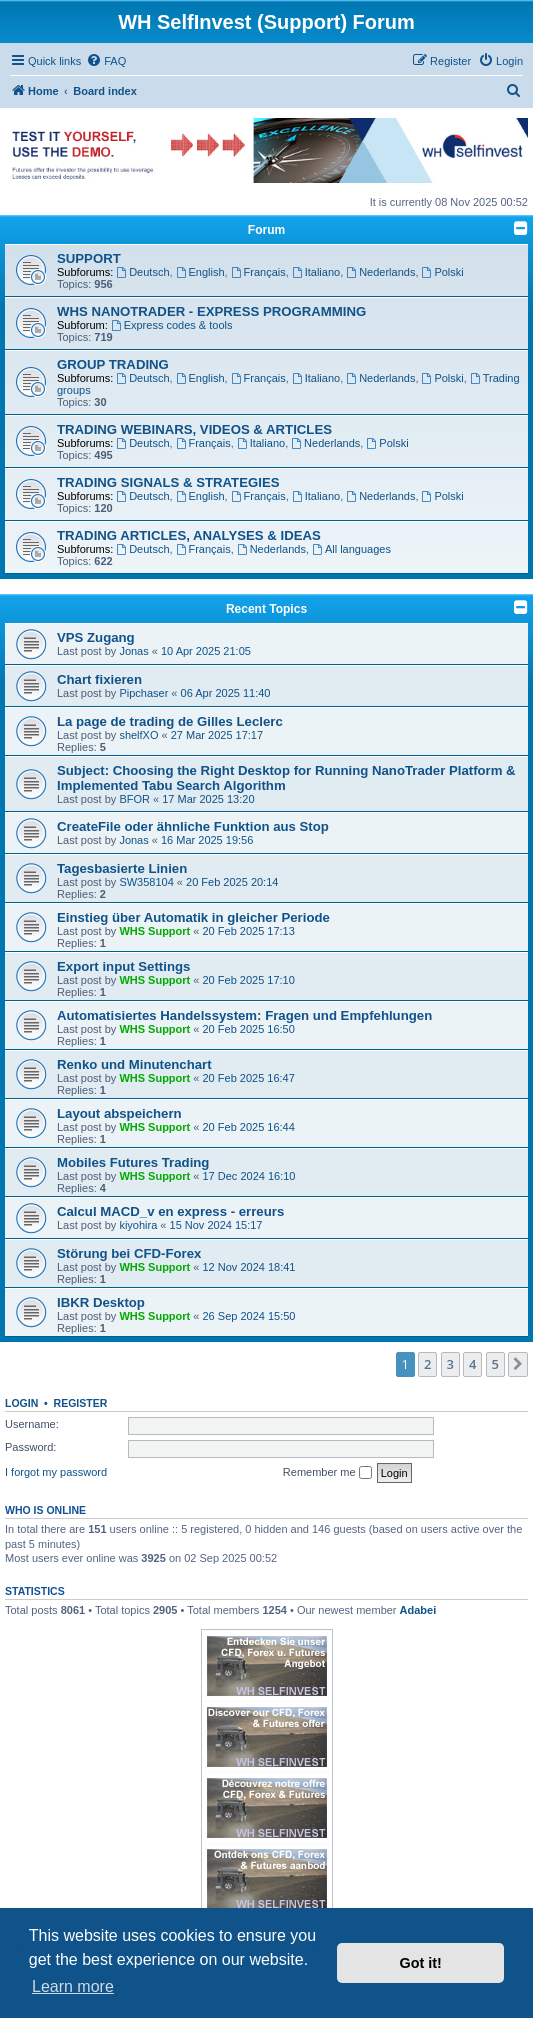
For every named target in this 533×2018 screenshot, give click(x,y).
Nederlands (380, 272)
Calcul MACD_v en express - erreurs (170, 1211)
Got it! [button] (421, 1963)
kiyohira (138, 1225)
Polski (443, 272)
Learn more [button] (73, 1986)
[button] (518, 1364)
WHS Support (154, 931)
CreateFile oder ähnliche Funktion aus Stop (193, 826)
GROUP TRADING (113, 364)
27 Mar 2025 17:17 (217, 735)
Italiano (316, 272)
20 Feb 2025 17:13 (249, 931)
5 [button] (495, 1364)
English (200, 272)
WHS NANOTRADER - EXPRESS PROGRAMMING (211, 311)
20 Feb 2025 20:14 (232, 882)
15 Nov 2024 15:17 (216, 1225)
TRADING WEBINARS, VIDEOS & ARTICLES (194, 429)
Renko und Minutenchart (134, 1064)
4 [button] (472, 1364)
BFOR (134, 799)
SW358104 (146, 882)
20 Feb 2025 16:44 (249, 1127)
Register (81, 1403)
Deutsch (142, 272)
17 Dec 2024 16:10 (249, 1176)
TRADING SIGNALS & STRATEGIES (168, 482)
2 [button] (427, 1364)
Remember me (327, 1473)
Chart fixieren (99, 679)
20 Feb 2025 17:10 (249, 980)
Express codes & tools (172, 325)
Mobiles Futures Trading (133, 1162)
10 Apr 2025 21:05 (206, 651)
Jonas (133, 651)
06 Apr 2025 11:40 (226, 693)
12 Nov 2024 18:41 (249, 1267)
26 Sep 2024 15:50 (249, 1316)
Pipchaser (143, 693)
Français (258, 272)
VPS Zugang (96, 637)
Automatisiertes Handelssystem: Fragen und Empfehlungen (244, 1015)
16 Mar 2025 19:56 (207, 840)
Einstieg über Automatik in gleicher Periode (193, 917)
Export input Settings (123, 966)
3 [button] (450, 1364)
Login (21, 1403)
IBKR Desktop (101, 1302)
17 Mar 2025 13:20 (208, 799)
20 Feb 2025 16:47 (249, 1078)
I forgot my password (56, 1472)
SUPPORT (89, 258)
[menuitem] (106, 61)
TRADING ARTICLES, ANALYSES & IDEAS (189, 535)
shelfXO (138, 735)
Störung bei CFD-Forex (129, 1253)
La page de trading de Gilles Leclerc (170, 721)
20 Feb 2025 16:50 (249, 1029)
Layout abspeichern (119, 1113)
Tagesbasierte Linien (122, 868)
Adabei (418, 1610)
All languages (351, 549)
